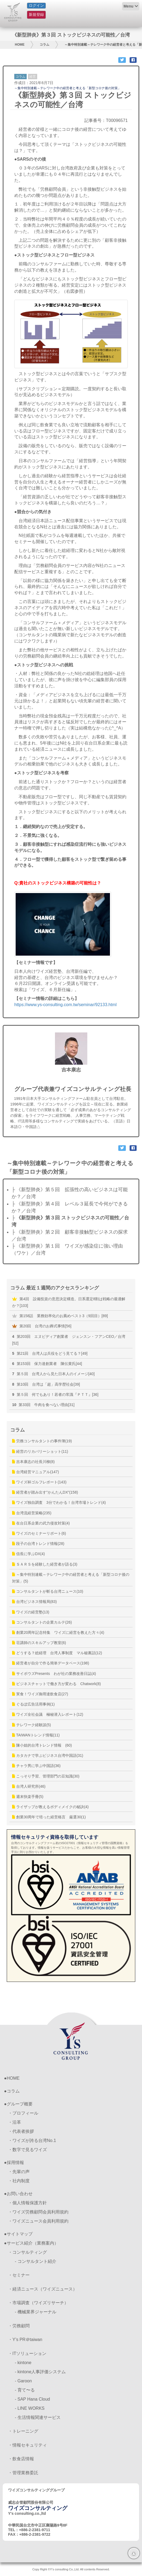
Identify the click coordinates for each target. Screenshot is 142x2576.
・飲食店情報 (21, 2458)
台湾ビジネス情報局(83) (34, 1601)
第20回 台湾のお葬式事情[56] (41, 1326)
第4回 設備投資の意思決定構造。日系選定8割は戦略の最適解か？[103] (68, 1302)
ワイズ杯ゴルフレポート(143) (39, 1482)
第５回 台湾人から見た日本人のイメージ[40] (53, 1374)
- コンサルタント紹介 (35, 2261)
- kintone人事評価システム (40, 2371)
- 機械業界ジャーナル (35, 2312)
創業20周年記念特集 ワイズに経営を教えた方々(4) (58, 1632)
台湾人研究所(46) (29, 1786)
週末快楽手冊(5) (27, 1796)
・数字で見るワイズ (27, 2149)
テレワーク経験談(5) (31, 1725)
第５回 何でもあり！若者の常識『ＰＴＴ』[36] (55, 1394)
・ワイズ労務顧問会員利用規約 (38, 2212)
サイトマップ (20, 2234)
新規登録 (36, 14)
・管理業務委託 (23, 2472)
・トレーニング (23, 2431)
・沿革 (14, 2122)
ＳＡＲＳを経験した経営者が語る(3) (44, 1564)
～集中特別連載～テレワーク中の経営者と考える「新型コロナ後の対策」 (67, 88)
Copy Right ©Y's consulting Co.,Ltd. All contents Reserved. (71, 2569)
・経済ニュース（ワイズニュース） (42, 2289)
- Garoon (23, 2381)
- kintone (23, 2362)
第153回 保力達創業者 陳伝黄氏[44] (47, 1363)
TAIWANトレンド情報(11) (36, 1735)
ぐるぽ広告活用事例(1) (33, 1704)
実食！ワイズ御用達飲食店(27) (40, 1694)
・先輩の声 (19, 2171)
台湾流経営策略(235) (31, 1513)
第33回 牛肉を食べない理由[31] (43, 1405)
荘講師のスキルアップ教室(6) (39, 1643)
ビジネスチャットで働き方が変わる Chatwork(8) (56, 1684)
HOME (20, 44)
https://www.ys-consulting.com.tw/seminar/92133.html (65, 1004)
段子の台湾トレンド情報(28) (38, 1543)
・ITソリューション (27, 2353)
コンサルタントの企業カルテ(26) (42, 1622)
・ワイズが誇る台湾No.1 (32, 2140)
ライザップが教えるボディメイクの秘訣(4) (50, 1807)
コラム (44, 44)
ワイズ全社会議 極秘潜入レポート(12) (47, 1714)
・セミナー (19, 2275)
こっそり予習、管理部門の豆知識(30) (45, 1776)
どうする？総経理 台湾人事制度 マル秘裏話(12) (57, 1653)
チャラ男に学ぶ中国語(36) (36, 1766)
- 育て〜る (25, 2390)
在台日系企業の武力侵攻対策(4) (41, 1523)
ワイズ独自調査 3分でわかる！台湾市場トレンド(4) (59, 1502)
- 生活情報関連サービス (38, 2417)
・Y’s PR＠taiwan (25, 2339)
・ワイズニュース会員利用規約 (38, 2221)
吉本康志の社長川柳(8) (33, 1461)
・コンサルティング (27, 2252)
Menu (128, 6)
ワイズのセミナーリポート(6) (39, 1533)
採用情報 (15, 2162)
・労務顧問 (19, 2326)
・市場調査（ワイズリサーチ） (38, 2302)
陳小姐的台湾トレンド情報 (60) (42, 1745)
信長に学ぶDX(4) (28, 1554)
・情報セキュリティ (27, 2445)
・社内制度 (19, 2180)
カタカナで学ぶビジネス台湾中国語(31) (47, 1755)
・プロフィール (23, 2113)
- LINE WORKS (29, 2408)
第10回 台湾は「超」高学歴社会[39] (46, 1384)
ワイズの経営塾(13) (30, 1612)
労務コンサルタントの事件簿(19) (42, 1441)
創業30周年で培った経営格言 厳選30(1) (49, 1817)
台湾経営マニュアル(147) (35, 1472)
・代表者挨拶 (21, 2131)
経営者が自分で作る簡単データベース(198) (50, 1663)
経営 (32, 76)
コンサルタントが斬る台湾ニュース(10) (47, 1591)
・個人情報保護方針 (27, 2203)
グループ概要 (20, 2104)
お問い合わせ (20, 2193)
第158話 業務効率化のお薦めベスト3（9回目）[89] (60, 1316)
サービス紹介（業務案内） (32, 2243)
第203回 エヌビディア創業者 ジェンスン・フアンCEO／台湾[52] (68, 1339)
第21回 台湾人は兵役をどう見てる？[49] (50, 1353)
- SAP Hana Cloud (32, 2399)
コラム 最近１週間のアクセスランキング (54, 1288)
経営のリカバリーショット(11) (40, 1451)
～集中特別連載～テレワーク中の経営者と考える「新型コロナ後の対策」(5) (70, 1577)
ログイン (36, 5)
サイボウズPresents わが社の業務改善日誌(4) (54, 1673)
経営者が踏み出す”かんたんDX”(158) (45, 1492)
